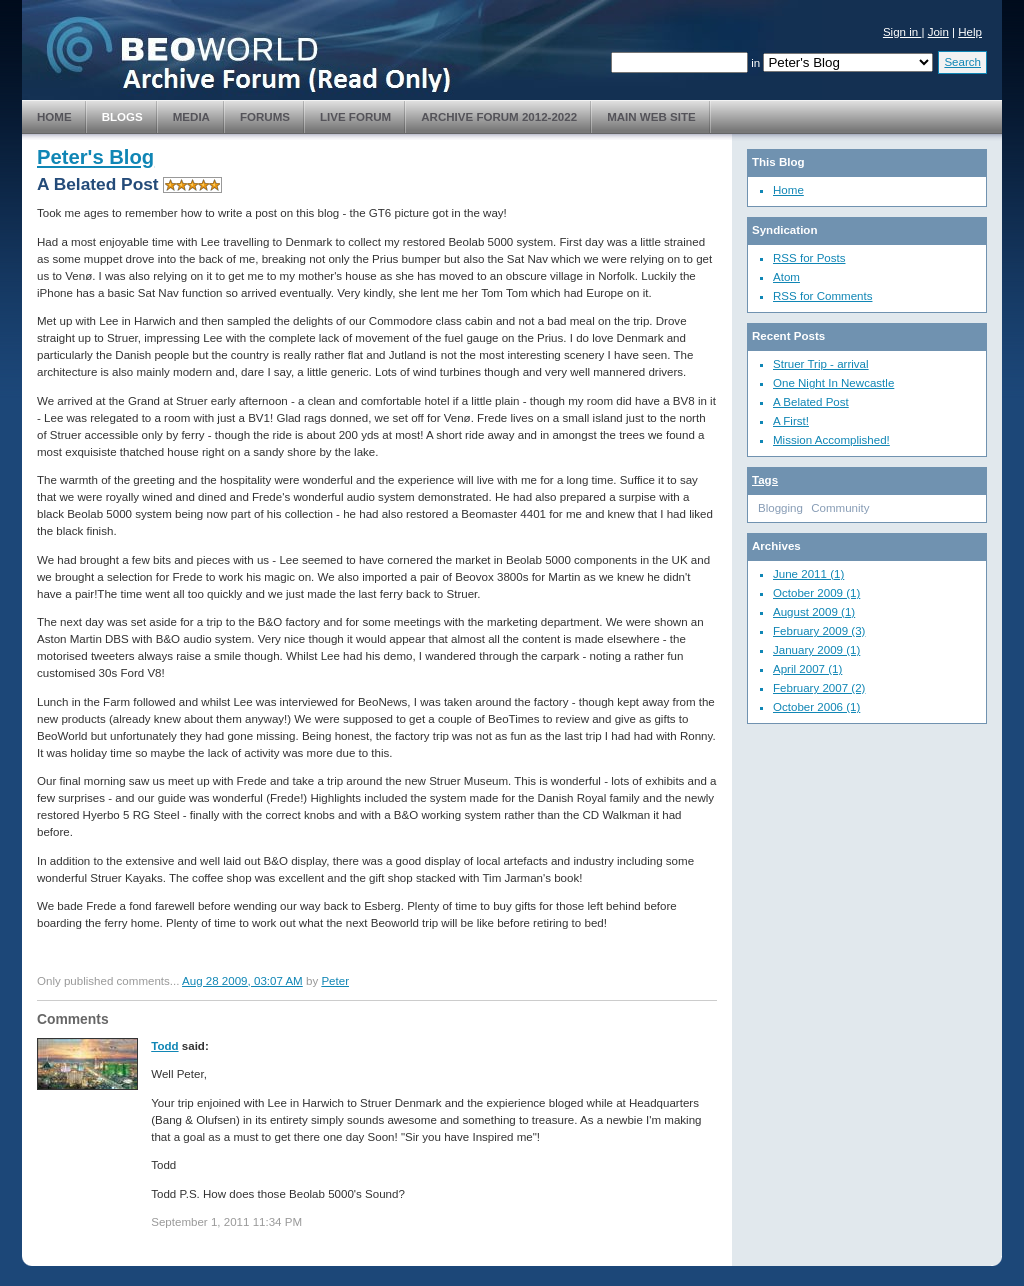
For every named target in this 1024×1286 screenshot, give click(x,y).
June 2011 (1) (808, 574)
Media (191, 117)
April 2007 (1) (807, 669)
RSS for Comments (822, 296)
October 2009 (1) (816, 593)
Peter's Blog (95, 157)
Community (840, 508)
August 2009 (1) (814, 612)
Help (970, 32)
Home (54, 117)
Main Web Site (651, 117)
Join (938, 32)
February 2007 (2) (819, 688)
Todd (164, 1046)
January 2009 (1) (816, 650)
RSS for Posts (809, 258)
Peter (335, 981)
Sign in (902, 32)
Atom (786, 277)
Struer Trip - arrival (821, 364)
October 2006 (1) (816, 707)
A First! (791, 421)
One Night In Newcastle (833, 383)
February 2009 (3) (819, 631)
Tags (765, 480)
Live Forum (355, 117)
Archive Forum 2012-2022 (499, 117)
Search (962, 62)
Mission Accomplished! (831, 440)
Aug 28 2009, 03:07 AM (242, 981)
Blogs (122, 117)
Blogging (780, 508)
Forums (265, 117)
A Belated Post (811, 402)
